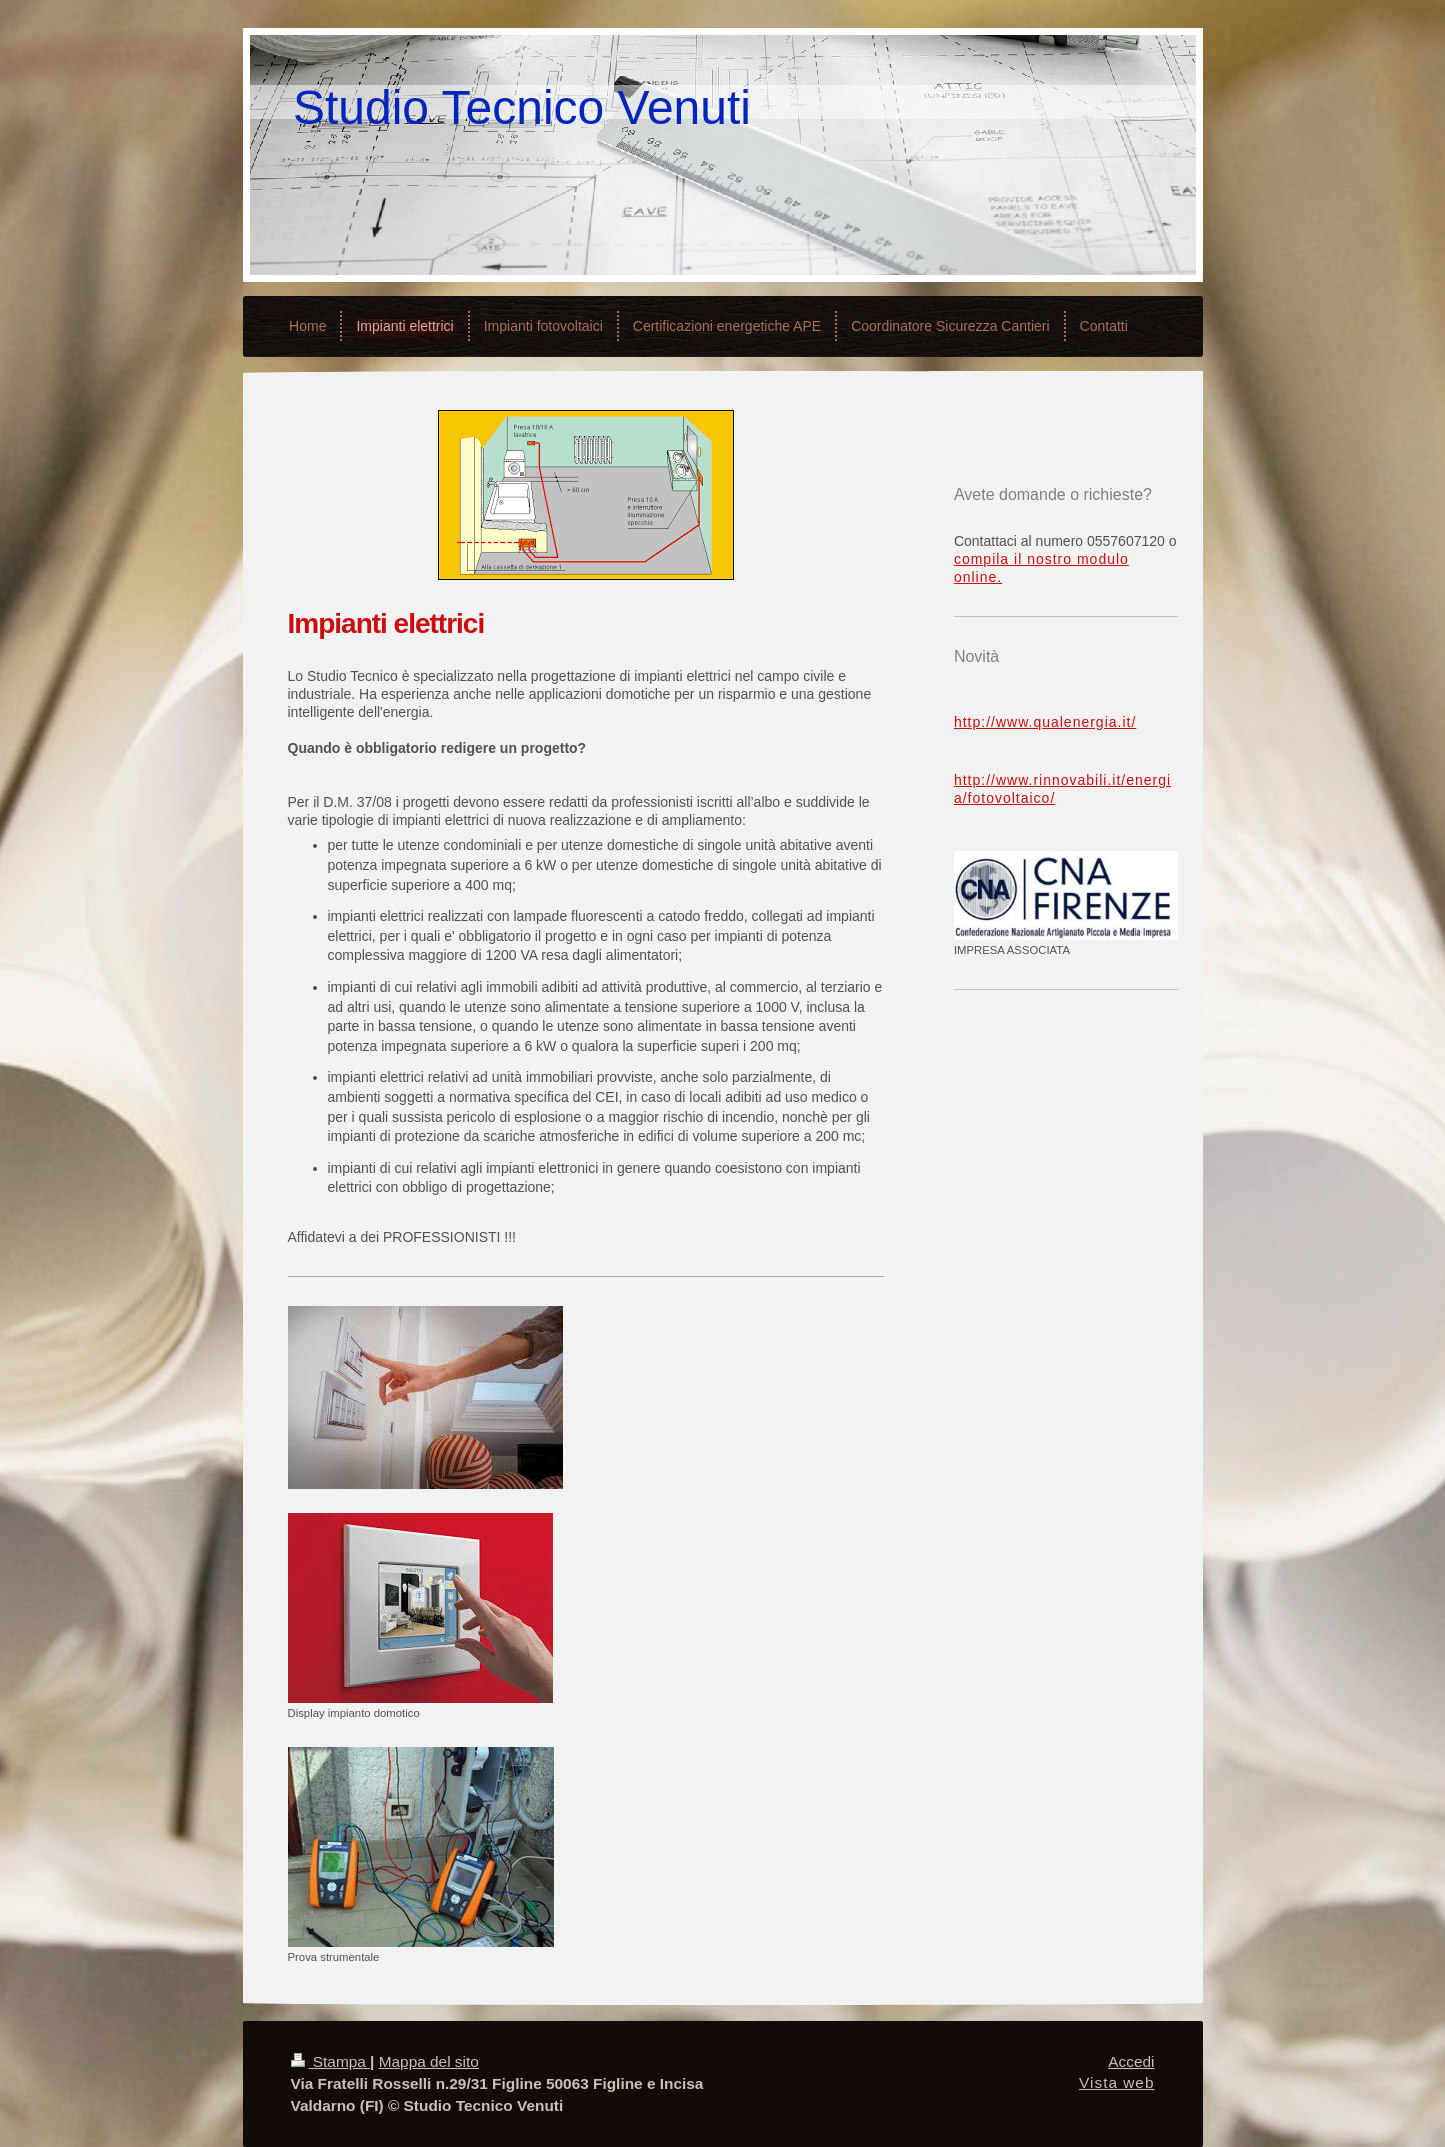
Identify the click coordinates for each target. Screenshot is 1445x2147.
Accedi (1131, 2061)
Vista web (1116, 2082)
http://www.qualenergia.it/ (1045, 722)
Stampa (331, 2061)
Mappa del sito (429, 2061)
